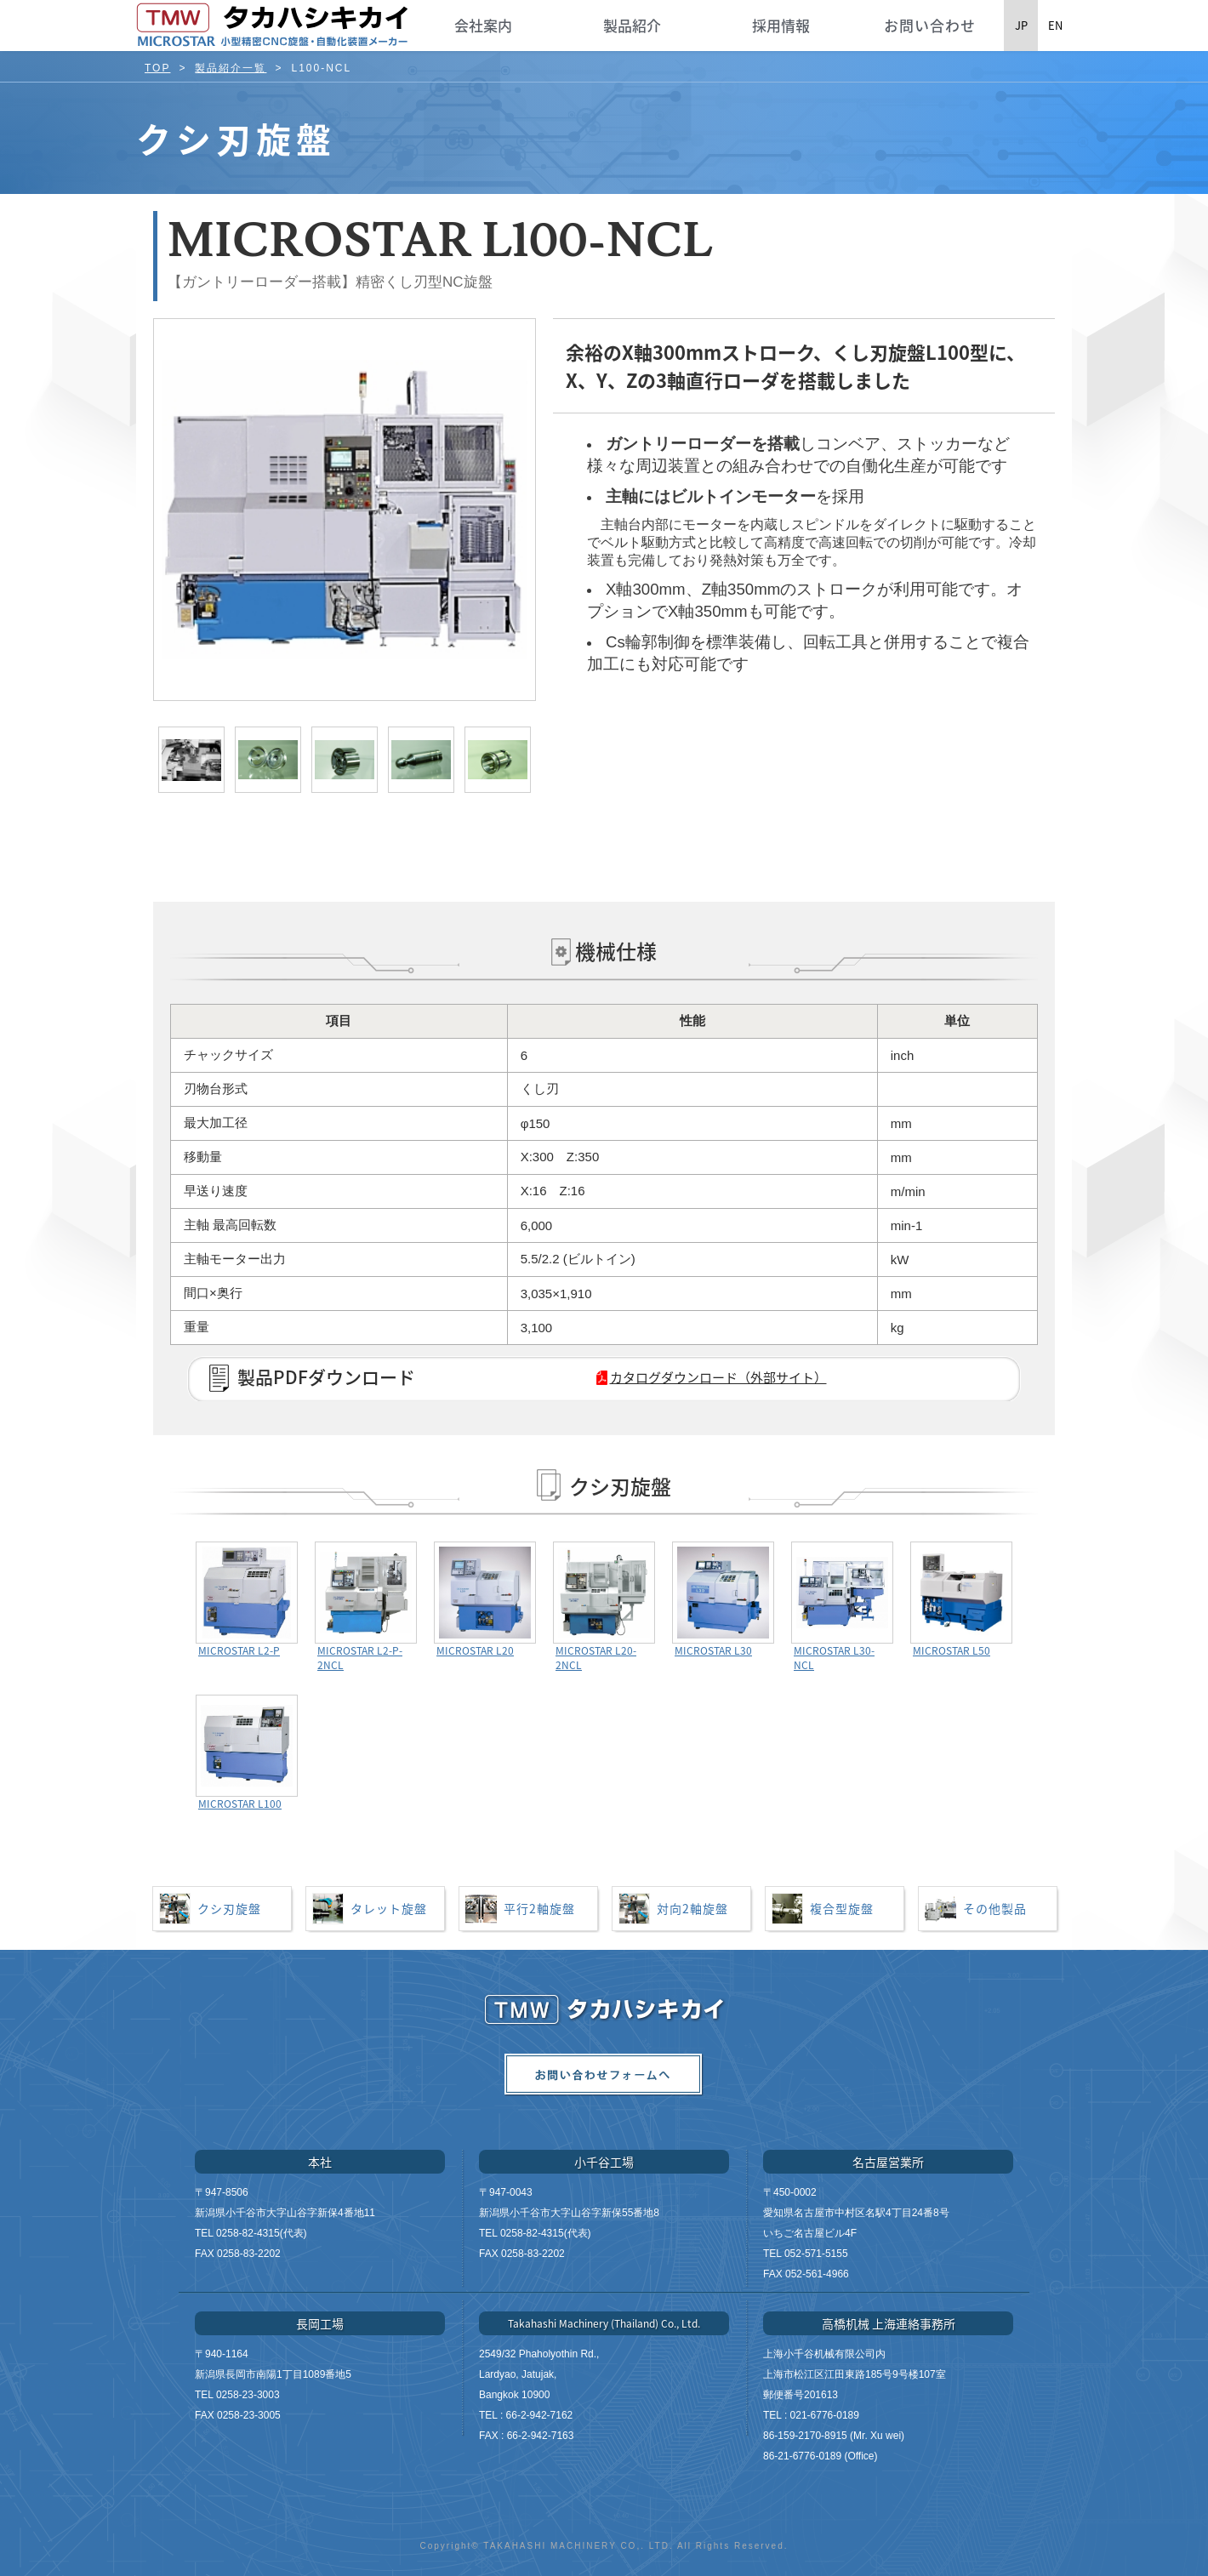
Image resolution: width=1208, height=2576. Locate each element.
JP (1021, 25)
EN (1055, 25)
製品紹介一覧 (230, 68)
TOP (157, 68)
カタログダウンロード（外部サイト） (718, 1377)
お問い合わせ (930, 25)
